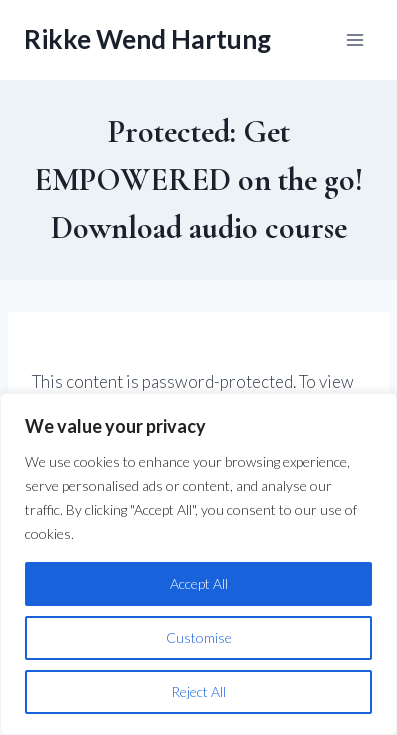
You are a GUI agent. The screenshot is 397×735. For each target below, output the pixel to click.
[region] (198, 564)
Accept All (199, 583)
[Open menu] (354, 39)
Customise (199, 637)
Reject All (198, 691)
